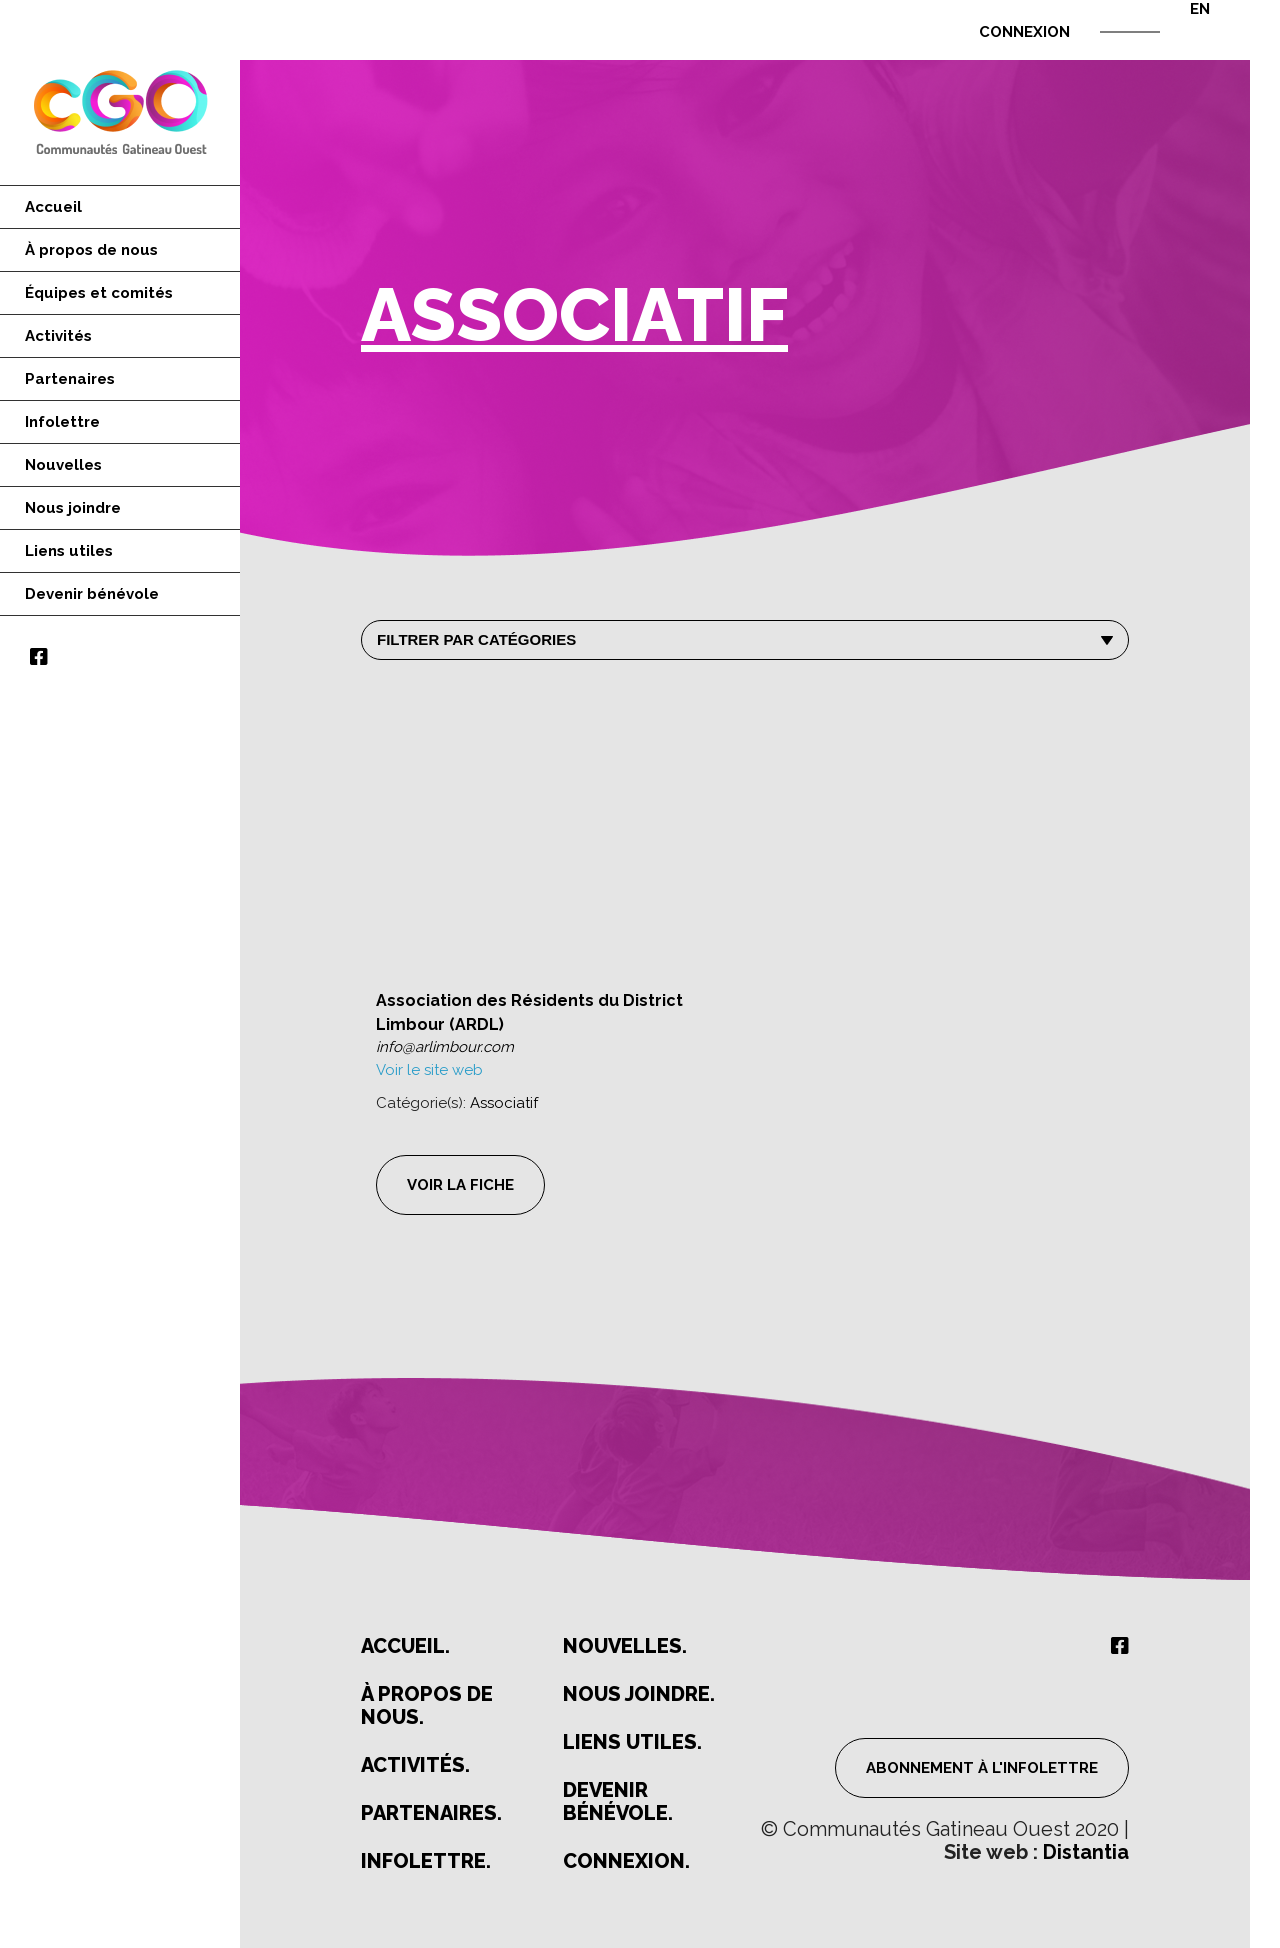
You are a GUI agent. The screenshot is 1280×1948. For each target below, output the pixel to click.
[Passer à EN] (1185, 9)
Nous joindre (73, 508)
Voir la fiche (460, 1185)
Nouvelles (63, 465)
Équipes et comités (99, 293)
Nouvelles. (625, 1646)
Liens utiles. (632, 1742)
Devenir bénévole (92, 594)
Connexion (1024, 32)
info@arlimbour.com (445, 1047)
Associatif (504, 1103)
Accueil (53, 207)
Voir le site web (429, 1070)
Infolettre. (426, 1861)
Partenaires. (431, 1813)
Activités (58, 336)
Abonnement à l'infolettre (982, 1768)
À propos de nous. (427, 1706)
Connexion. (626, 1861)
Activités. (415, 1765)
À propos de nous (91, 250)
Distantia (1086, 1852)
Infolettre (62, 422)
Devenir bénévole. (618, 1802)
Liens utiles (69, 551)
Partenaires (70, 379)
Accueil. (405, 1646)
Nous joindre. (639, 1694)
